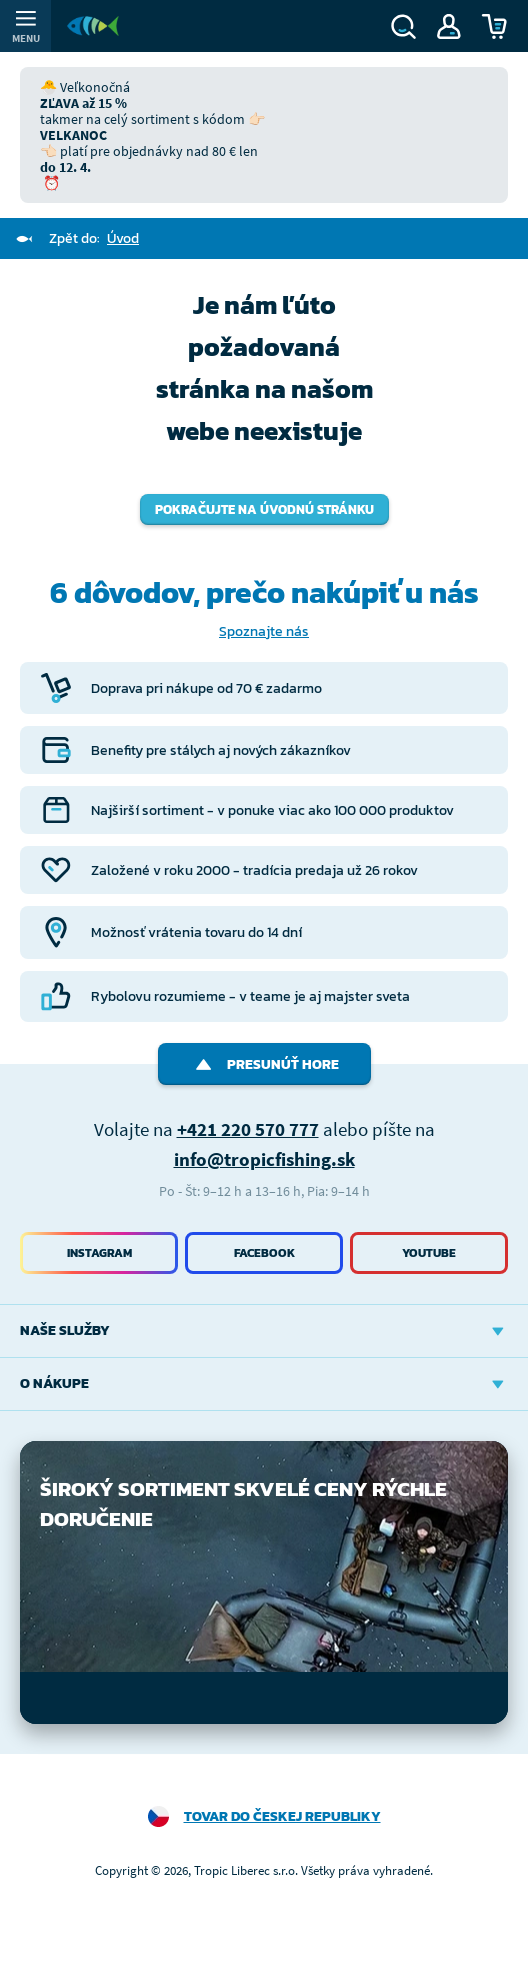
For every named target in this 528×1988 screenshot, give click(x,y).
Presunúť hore (264, 1064)
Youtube (429, 1253)
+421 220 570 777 (248, 1129)
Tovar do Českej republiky (282, 1816)
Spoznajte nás (264, 631)
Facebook (264, 1253)
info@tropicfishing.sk (264, 1159)
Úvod (123, 238)
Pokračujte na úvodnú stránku (264, 509)
